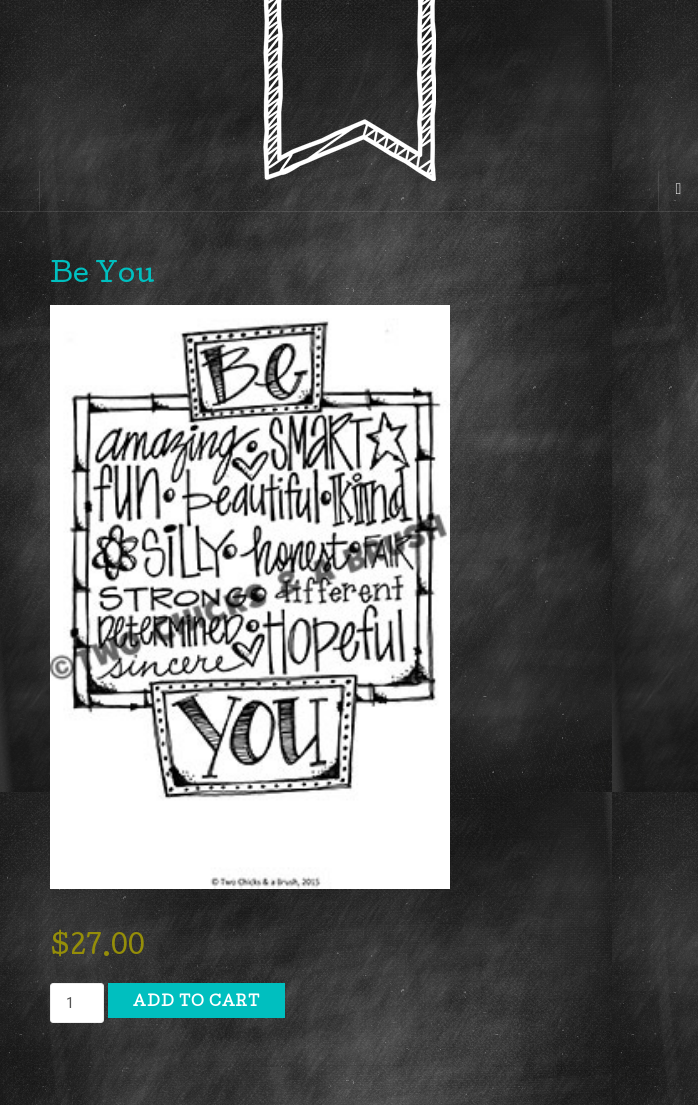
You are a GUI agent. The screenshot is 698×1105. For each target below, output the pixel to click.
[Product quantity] (77, 1003)
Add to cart (196, 1003)
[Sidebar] (20, 191)
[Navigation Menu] (678, 191)
